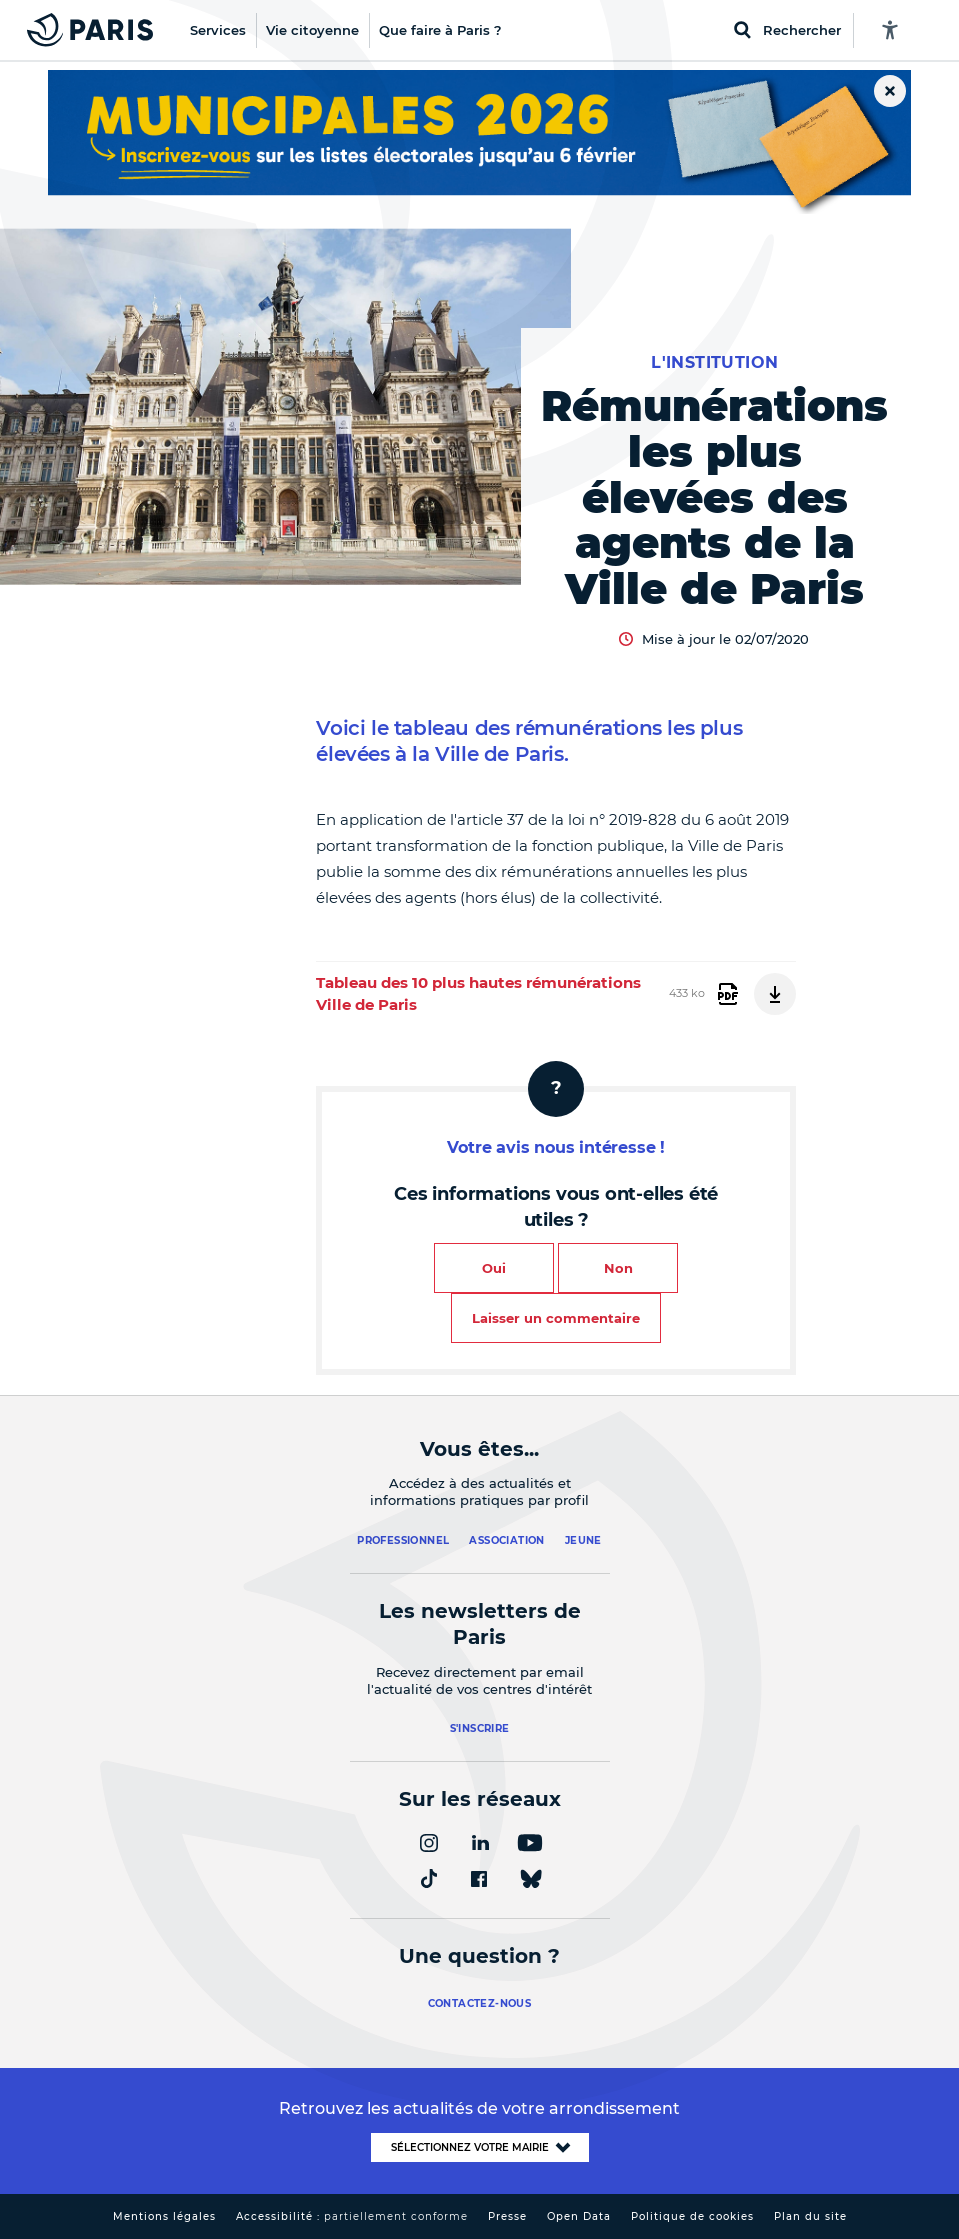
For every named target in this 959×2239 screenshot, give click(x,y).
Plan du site (810, 2216)
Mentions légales (164, 2216)
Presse (507, 2216)
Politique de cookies (692, 2216)
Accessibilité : (352, 2216)
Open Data (579, 2216)
